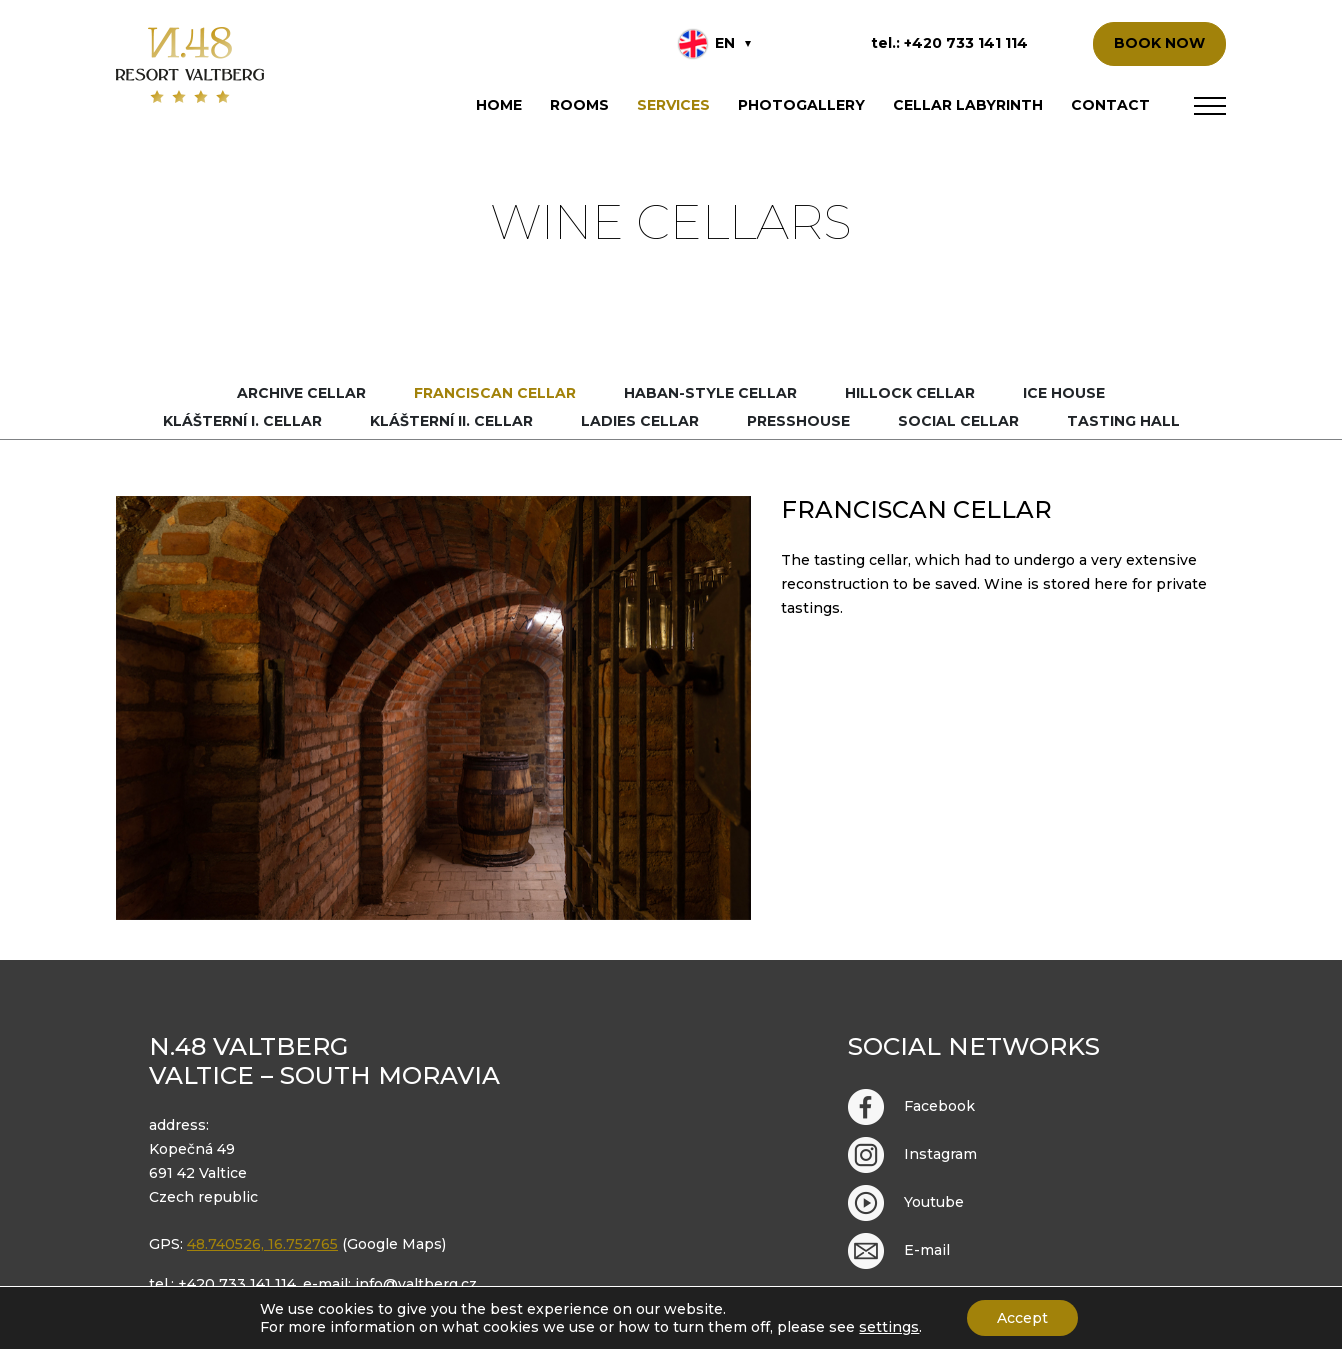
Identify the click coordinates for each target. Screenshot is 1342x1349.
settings (889, 1327)
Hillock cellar (910, 393)
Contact (1110, 105)
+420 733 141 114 (966, 43)
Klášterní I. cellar (242, 421)
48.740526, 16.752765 (262, 1244)
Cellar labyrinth (968, 105)
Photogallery (801, 105)
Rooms (579, 105)
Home (499, 105)
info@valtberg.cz (416, 1284)
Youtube (906, 1203)
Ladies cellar (640, 421)
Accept (1022, 1318)
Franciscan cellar (495, 393)
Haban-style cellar (710, 393)
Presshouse (798, 421)
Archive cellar (301, 393)
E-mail (899, 1251)
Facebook (911, 1107)
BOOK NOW (1159, 43)
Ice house (1064, 393)
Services (673, 105)
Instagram (912, 1155)
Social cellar (958, 421)
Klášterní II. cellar (451, 421)
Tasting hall (1123, 421)
